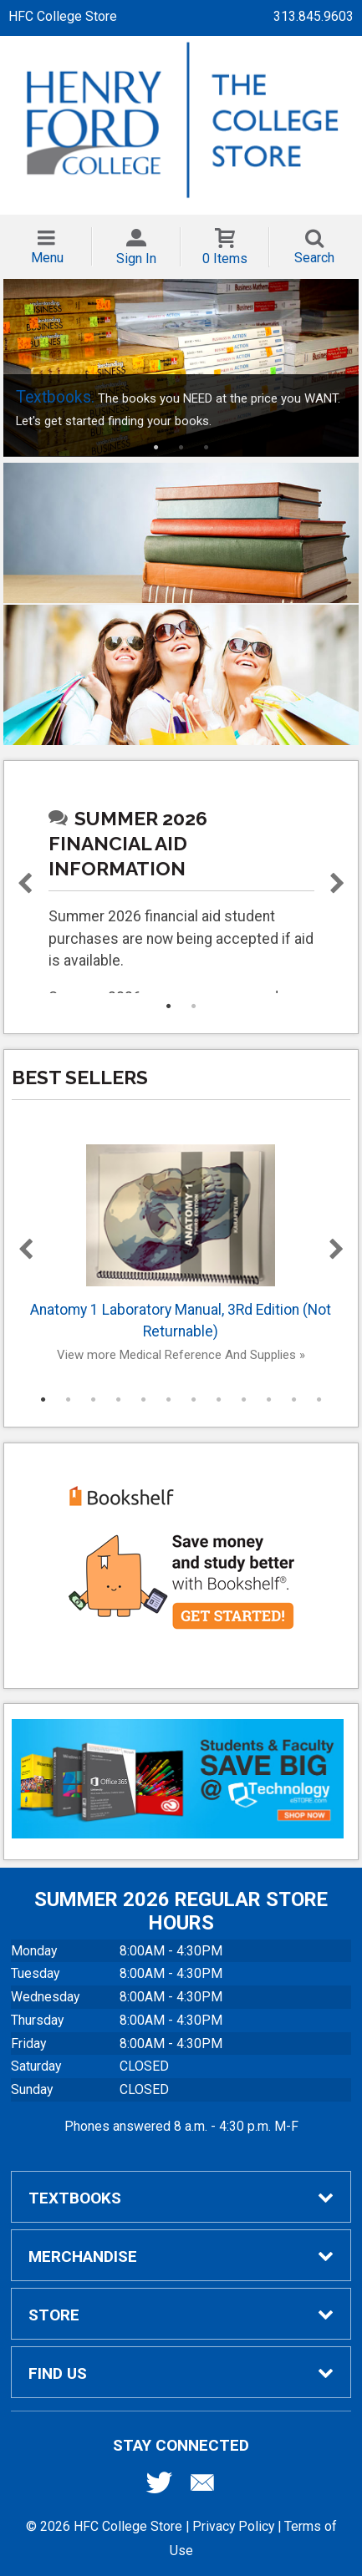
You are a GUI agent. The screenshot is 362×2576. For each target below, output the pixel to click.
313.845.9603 (313, 16)
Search (314, 258)
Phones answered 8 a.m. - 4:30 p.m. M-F (181, 2126)
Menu (47, 258)
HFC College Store (62, 16)
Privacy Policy (233, 2526)
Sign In (136, 258)
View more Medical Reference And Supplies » (181, 1354)
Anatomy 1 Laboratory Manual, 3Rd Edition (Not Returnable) (181, 1242)
